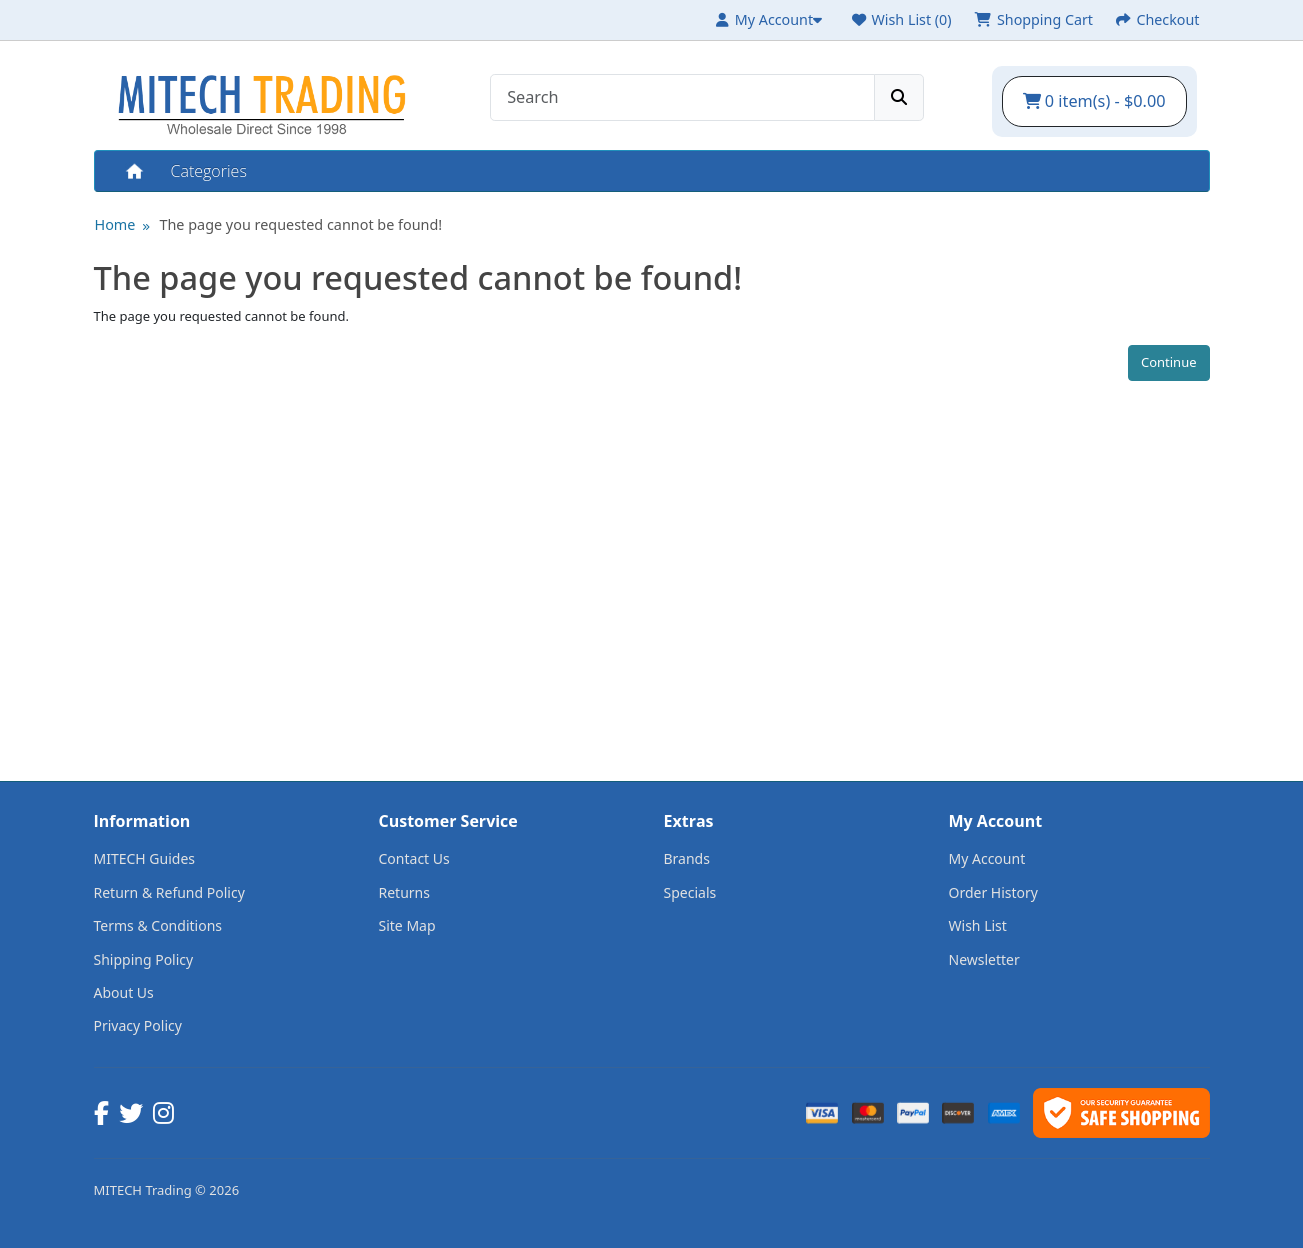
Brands (687, 858)
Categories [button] (209, 171)
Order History (994, 892)
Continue (1169, 362)
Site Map (407, 925)
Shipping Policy (144, 959)
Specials (690, 892)
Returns (404, 892)
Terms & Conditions (158, 925)
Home (133, 171)
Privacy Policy (138, 1025)
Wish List (978, 925)
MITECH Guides (145, 858)
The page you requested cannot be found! (300, 224)
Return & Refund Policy (169, 892)
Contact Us (414, 858)
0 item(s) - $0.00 (1094, 101)
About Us (124, 992)
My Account (987, 858)
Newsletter (984, 959)
